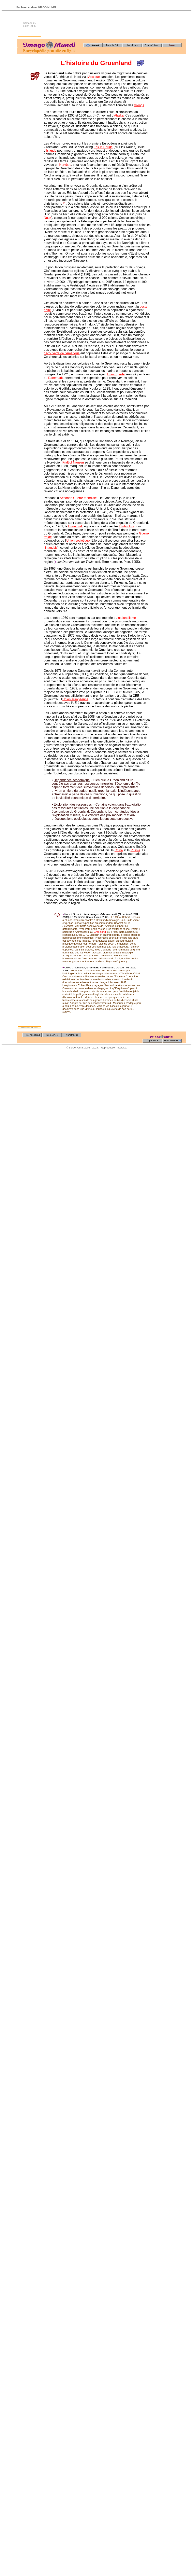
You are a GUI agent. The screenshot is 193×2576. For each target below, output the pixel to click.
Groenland (100, 931)
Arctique (94, 76)
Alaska (119, 115)
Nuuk (47, 217)
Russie (135, 850)
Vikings (139, 105)
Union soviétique (78, 540)
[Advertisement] (172, 24)
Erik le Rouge (103, 147)
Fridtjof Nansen (73, 462)
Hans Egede (116, 374)
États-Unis (126, 526)
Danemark (55, 378)
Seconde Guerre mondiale (78, 498)
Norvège (65, 164)
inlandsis (51, 547)
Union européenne (75, 699)
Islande (51, 150)
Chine (118, 850)
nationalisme (127, 617)
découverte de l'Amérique (62, 353)
